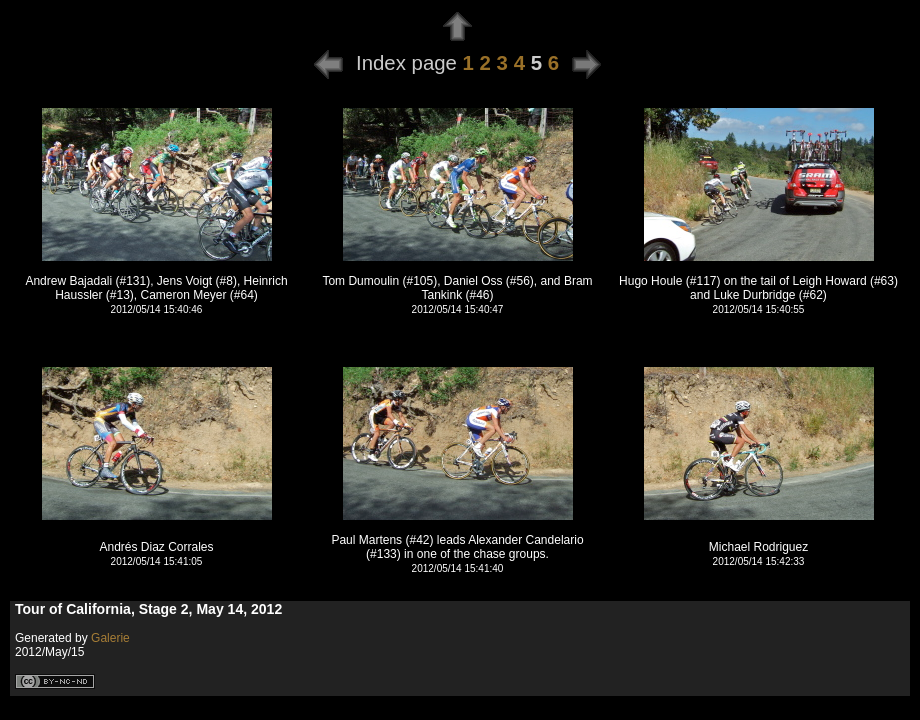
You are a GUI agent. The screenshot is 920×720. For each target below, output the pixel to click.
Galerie (110, 638)
